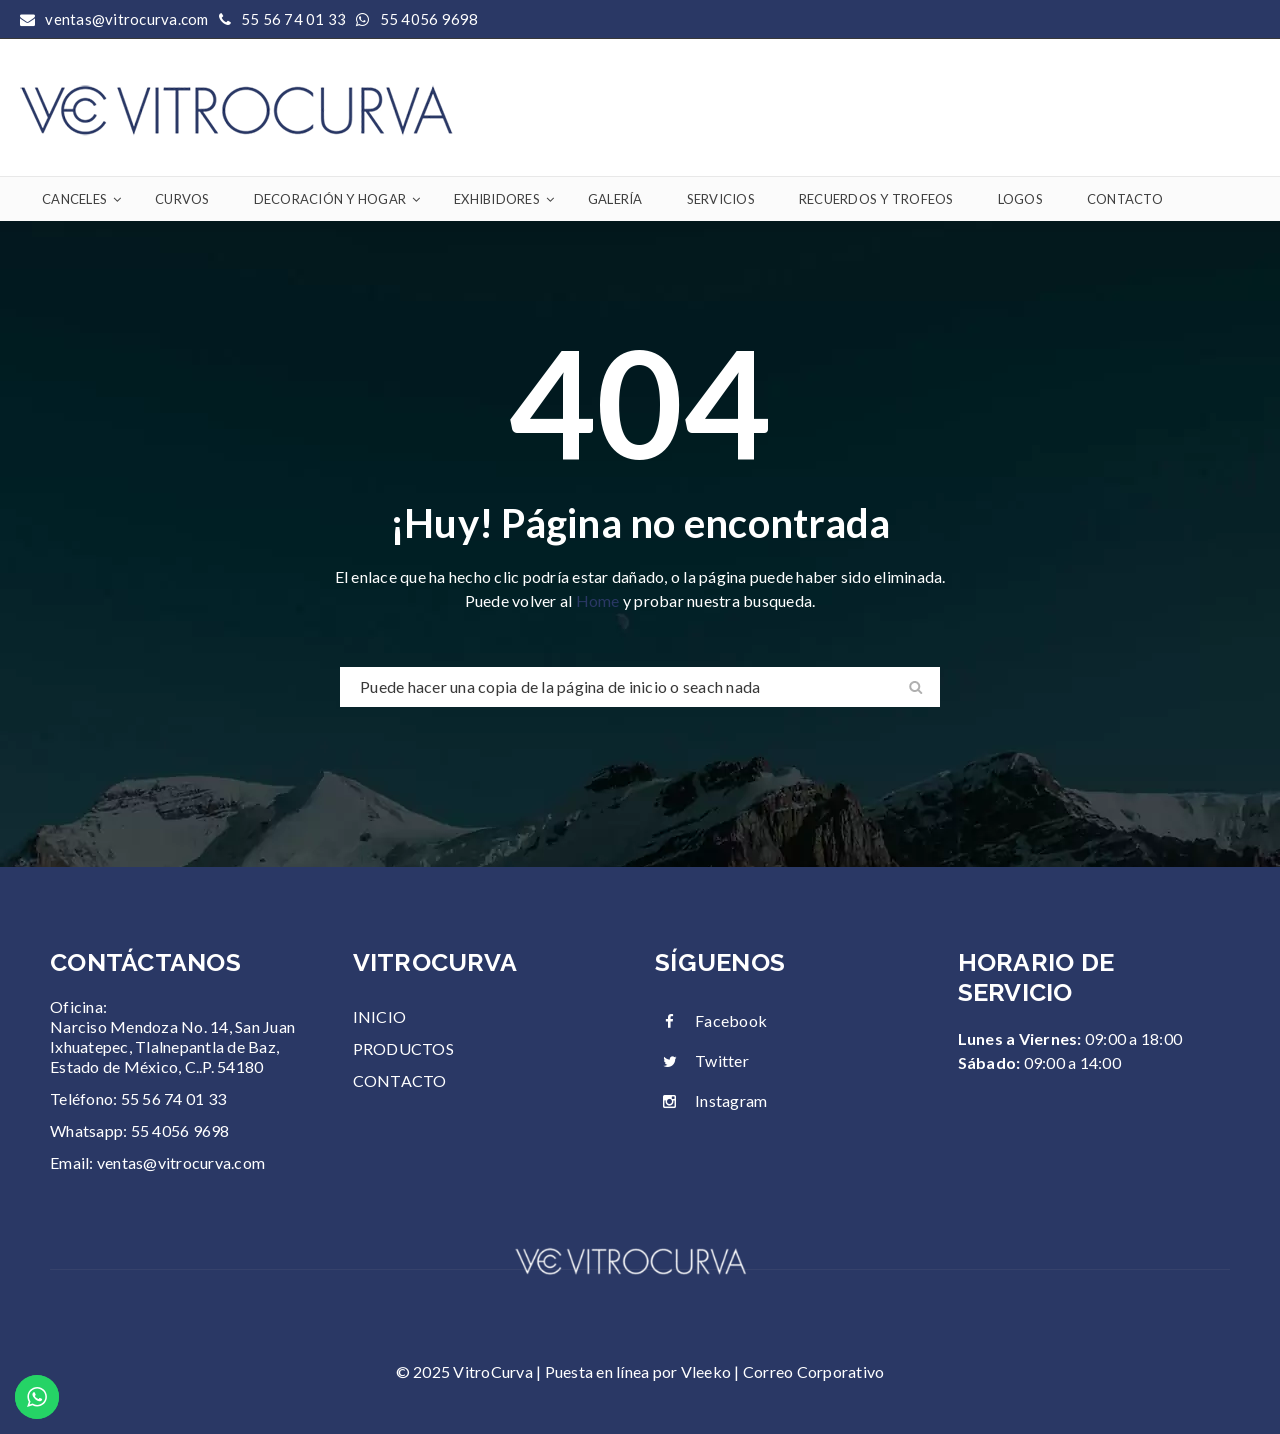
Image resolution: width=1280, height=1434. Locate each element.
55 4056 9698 (429, 19)
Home (599, 600)
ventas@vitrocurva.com (181, 1162)
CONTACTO (400, 1080)
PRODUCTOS (403, 1048)
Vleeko (706, 1371)
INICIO (380, 1016)
